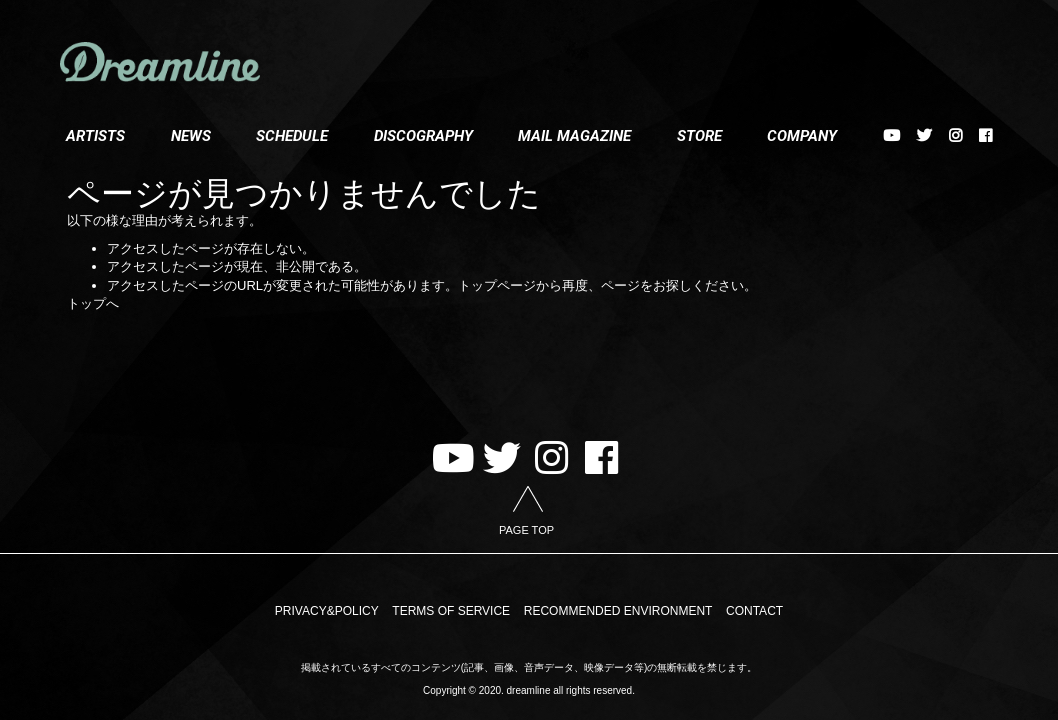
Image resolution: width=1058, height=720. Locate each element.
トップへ (93, 303)
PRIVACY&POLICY (327, 611)
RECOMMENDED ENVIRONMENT (618, 611)
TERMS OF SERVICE (451, 611)
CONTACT (754, 611)
